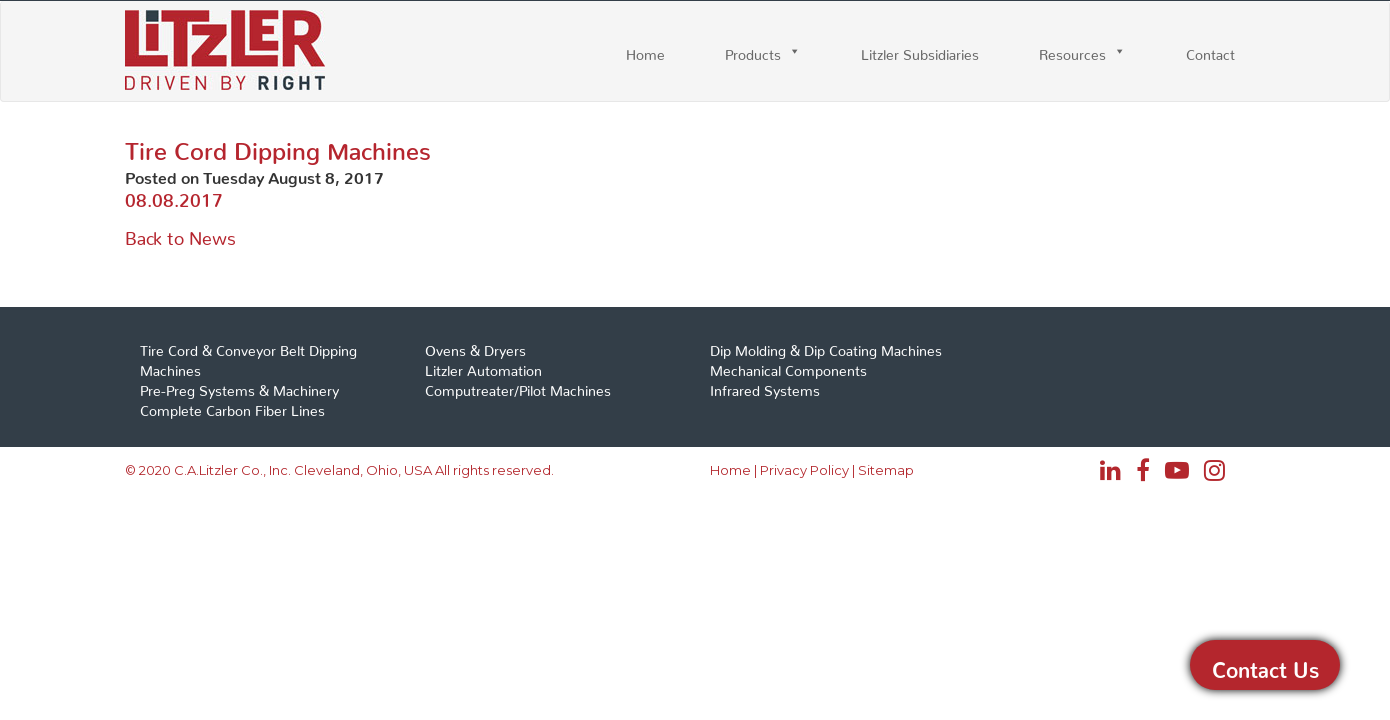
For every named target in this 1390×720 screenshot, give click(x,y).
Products (753, 51)
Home (645, 51)
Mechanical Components (788, 367)
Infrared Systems (765, 387)
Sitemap (886, 470)
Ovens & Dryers (475, 347)
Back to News (180, 233)
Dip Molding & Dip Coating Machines (826, 347)
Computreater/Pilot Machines (518, 387)
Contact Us (1265, 665)
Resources (1072, 51)
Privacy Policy (804, 470)
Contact (1210, 51)
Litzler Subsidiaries (920, 51)
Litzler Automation (483, 367)
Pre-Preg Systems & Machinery (239, 387)
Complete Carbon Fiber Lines (232, 407)
